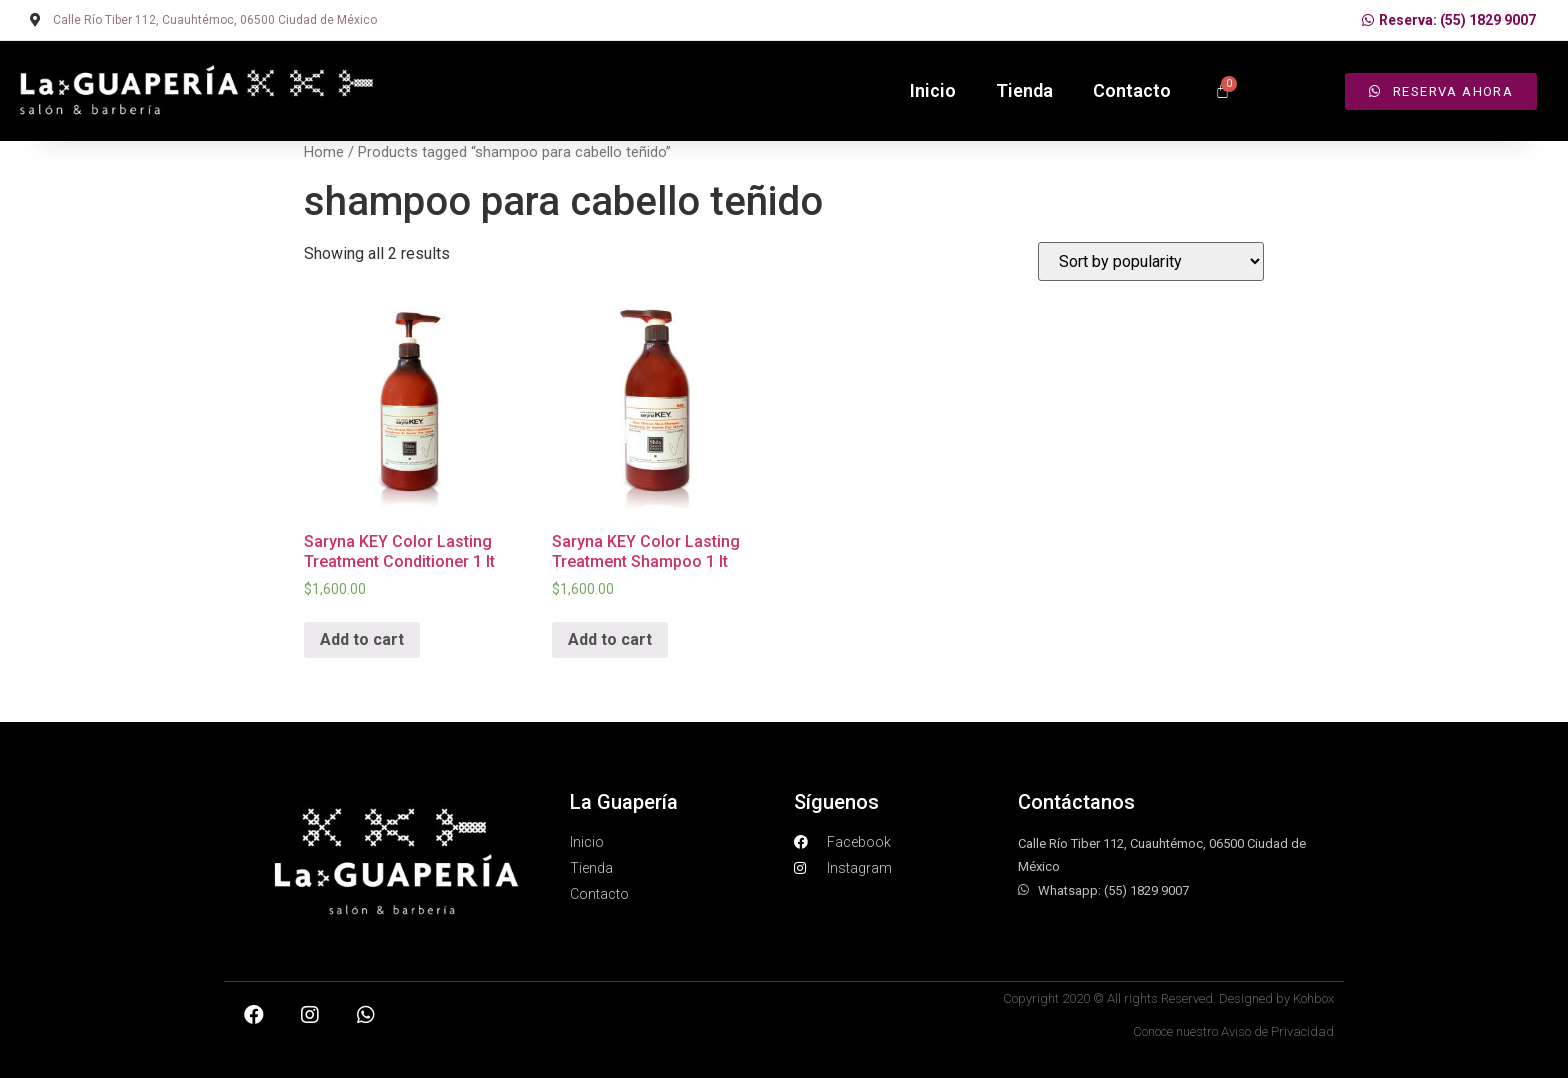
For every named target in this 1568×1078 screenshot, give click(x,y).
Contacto (1132, 90)
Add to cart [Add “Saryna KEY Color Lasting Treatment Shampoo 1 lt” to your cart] (610, 639)
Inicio (933, 90)
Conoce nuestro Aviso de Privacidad (1233, 1031)
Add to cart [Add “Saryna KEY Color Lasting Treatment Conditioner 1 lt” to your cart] (362, 639)
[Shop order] (1151, 261)
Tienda (1024, 90)
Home (324, 152)
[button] (1441, 91)
